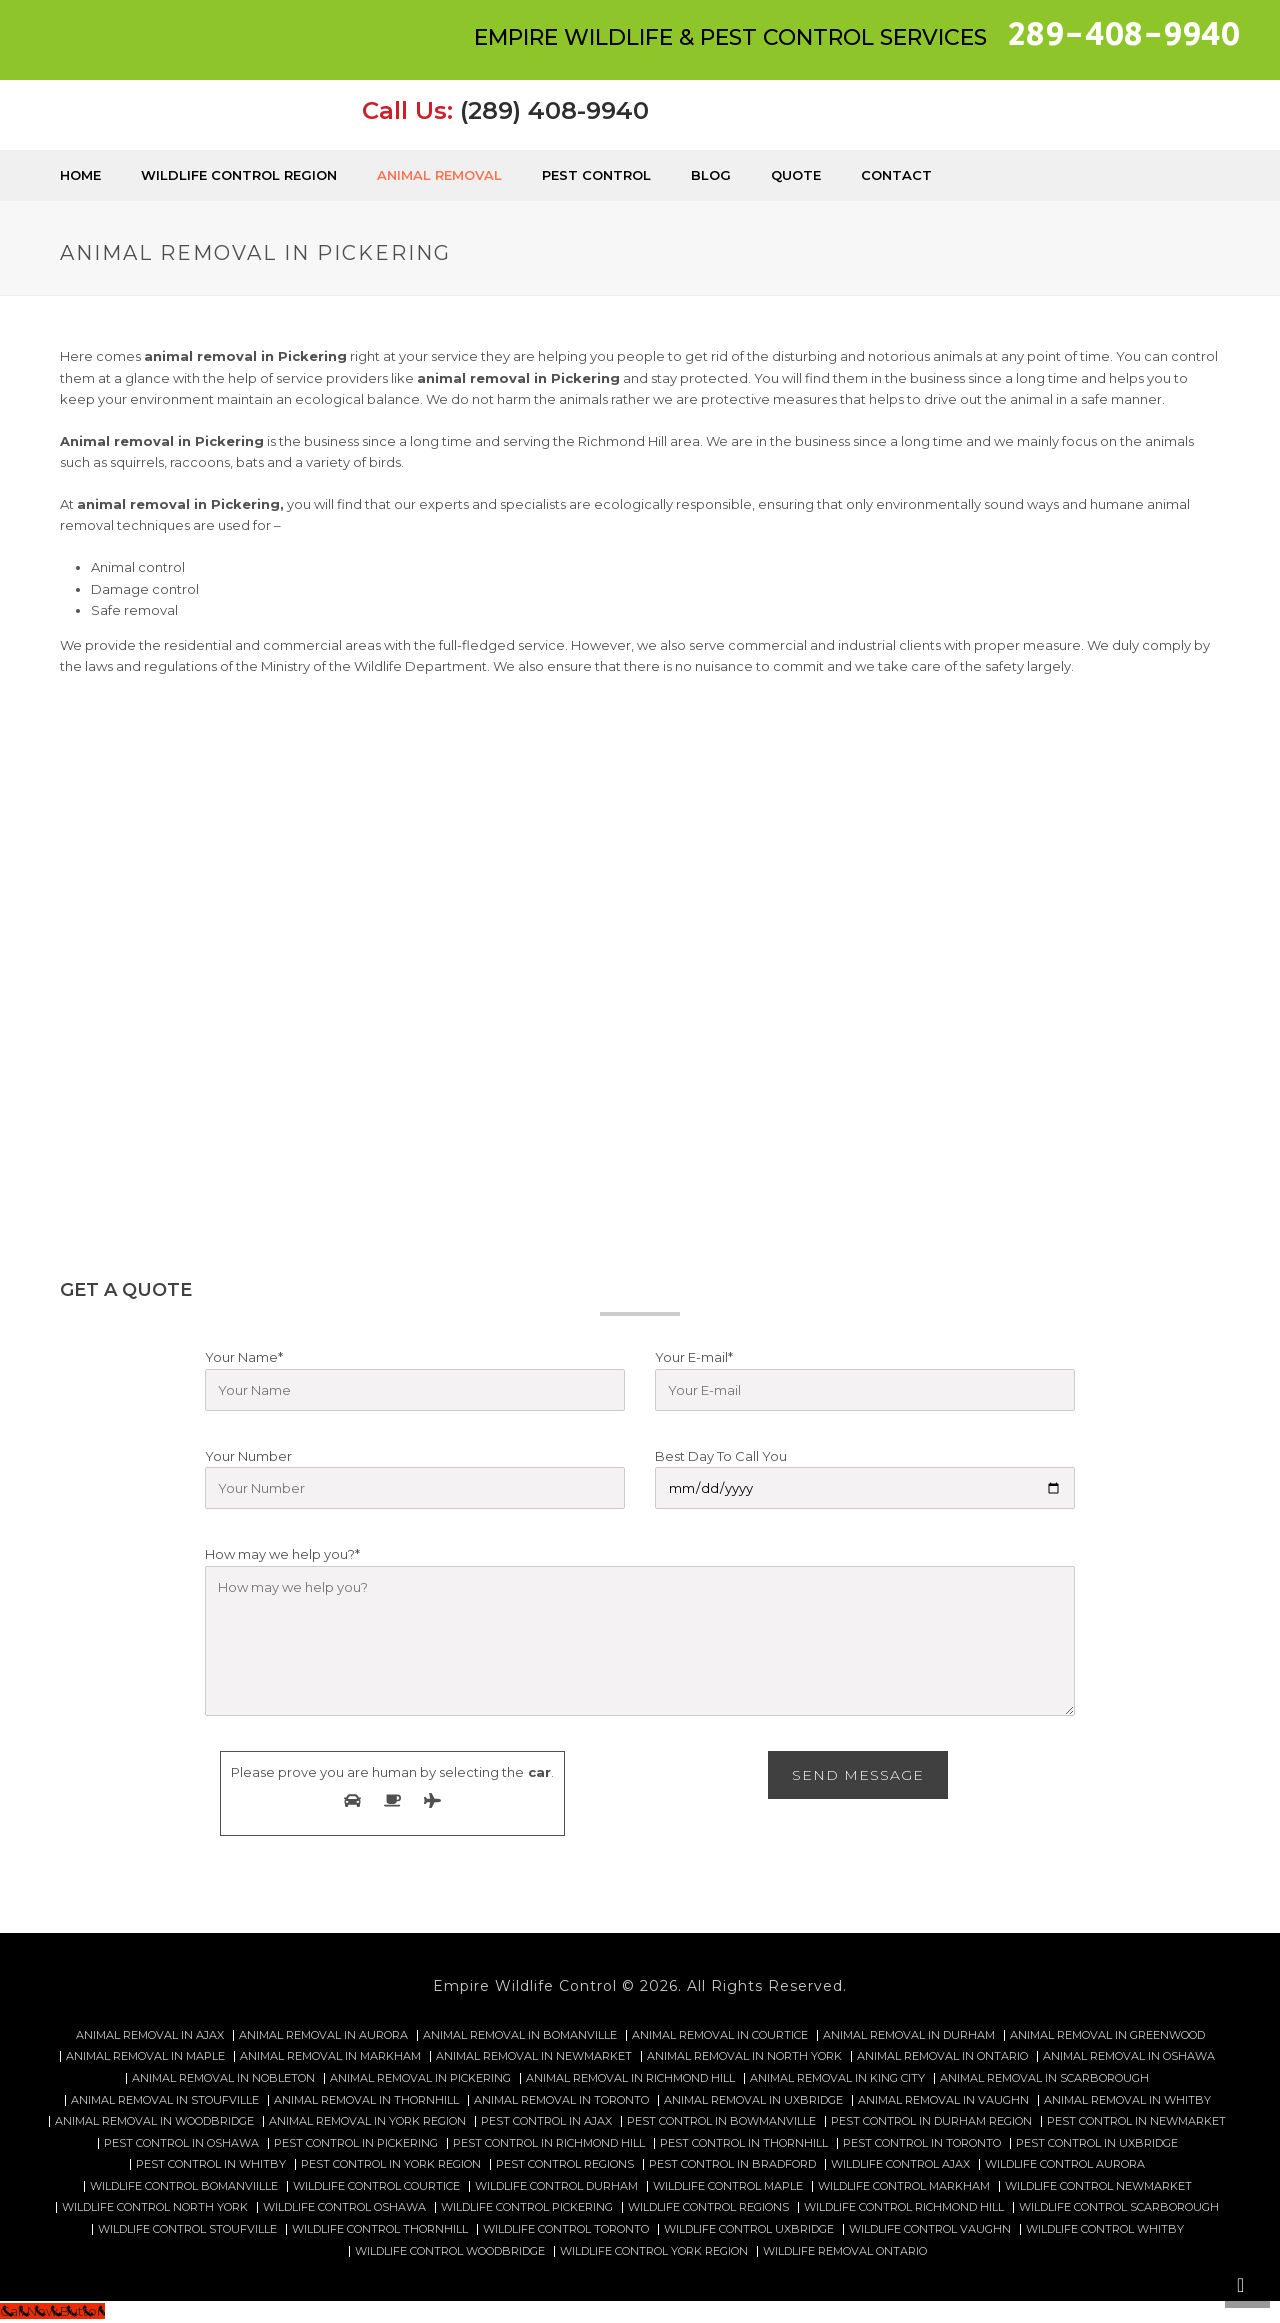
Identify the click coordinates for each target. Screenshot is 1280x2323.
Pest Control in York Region (391, 2164)
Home (80, 175)
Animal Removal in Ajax (150, 2035)
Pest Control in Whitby (211, 2164)
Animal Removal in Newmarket (534, 2056)
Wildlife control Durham (556, 2186)
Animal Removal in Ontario (942, 2056)
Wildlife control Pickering (527, 2207)
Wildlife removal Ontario (845, 2251)
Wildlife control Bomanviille (184, 2186)
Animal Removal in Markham (330, 2056)
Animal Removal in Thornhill (366, 2100)
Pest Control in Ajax (546, 2121)
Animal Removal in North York (744, 2056)
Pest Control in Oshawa (181, 2143)
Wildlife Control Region (239, 175)
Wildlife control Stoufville (187, 2229)
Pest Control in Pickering (356, 2143)
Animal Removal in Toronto (561, 2100)
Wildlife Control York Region (654, 2251)
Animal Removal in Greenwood (1107, 2035)
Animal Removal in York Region (367, 2121)
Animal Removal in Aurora (323, 2035)
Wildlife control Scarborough (1119, 2207)
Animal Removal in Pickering (420, 2078)
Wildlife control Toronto (566, 2229)
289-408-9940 (1124, 35)
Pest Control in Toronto (922, 2143)
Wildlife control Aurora (1065, 2164)
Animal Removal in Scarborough (1044, 2078)
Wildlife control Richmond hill (904, 2207)
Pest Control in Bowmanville (721, 2121)
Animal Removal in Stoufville (165, 2100)
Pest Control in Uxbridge (1097, 2143)
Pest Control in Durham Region (931, 2121)
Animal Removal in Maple (145, 2056)
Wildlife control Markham (904, 2186)
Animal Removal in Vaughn (943, 2100)
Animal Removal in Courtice (720, 2035)
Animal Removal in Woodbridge (154, 2121)
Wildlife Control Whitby (1105, 2229)
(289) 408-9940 (554, 110)
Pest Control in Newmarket (1136, 2121)
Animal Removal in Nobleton (223, 2078)
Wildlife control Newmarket (1098, 2186)
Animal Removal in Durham (909, 2035)
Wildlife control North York (155, 2207)
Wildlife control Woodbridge (450, 2251)
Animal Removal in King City (837, 2078)
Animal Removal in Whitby (1127, 2100)
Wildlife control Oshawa (344, 2207)
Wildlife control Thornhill (380, 2229)
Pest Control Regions (565, 2164)
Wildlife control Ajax (900, 2164)
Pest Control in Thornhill (744, 2143)
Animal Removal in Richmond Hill (630, 2078)
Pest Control (596, 175)
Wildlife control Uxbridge (749, 2229)
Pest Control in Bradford (732, 2164)
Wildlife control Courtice (376, 2186)
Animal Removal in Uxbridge (753, 2100)
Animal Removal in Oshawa (1129, 2056)
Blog (711, 175)
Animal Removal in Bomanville (520, 2035)
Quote (796, 175)
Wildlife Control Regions (708, 2207)
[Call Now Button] (52, 2311)
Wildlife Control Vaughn (930, 2229)
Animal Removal (439, 175)
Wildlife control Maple (728, 2186)
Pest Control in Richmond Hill (549, 2143)
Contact (896, 175)
